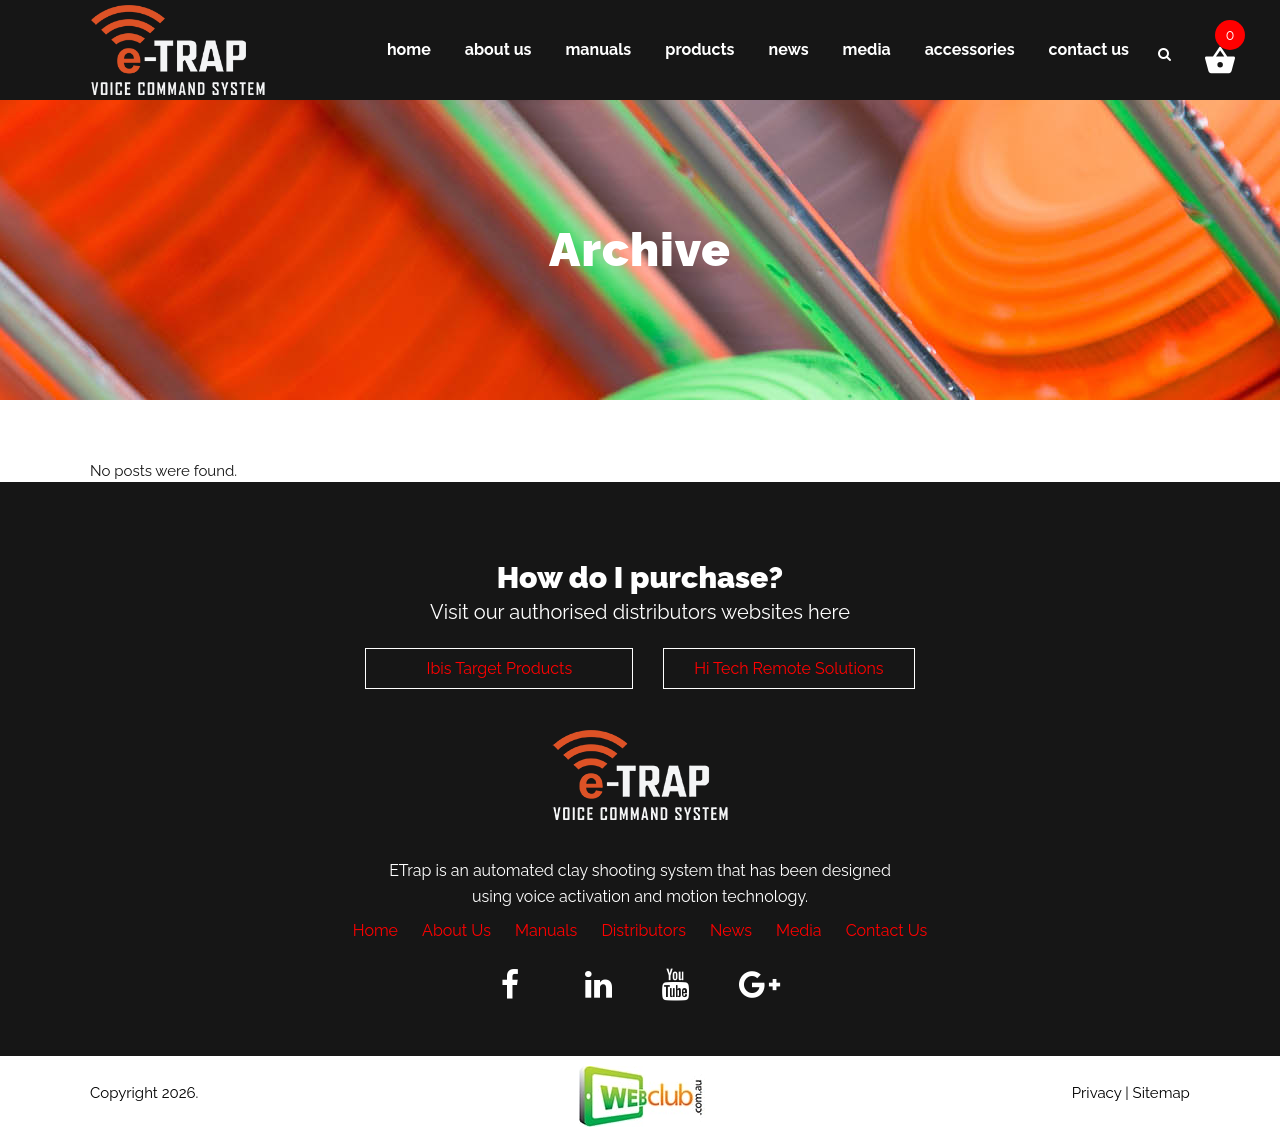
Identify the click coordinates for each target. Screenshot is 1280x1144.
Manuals (546, 930)
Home (375, 930)
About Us (456, 930)
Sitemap (1161, 1093)
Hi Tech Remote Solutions (788, 668)
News (731, 930)
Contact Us (887, 930)
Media (798, 930)
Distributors (643, 930)
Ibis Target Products (499, 668)
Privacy (1097, 1093)
